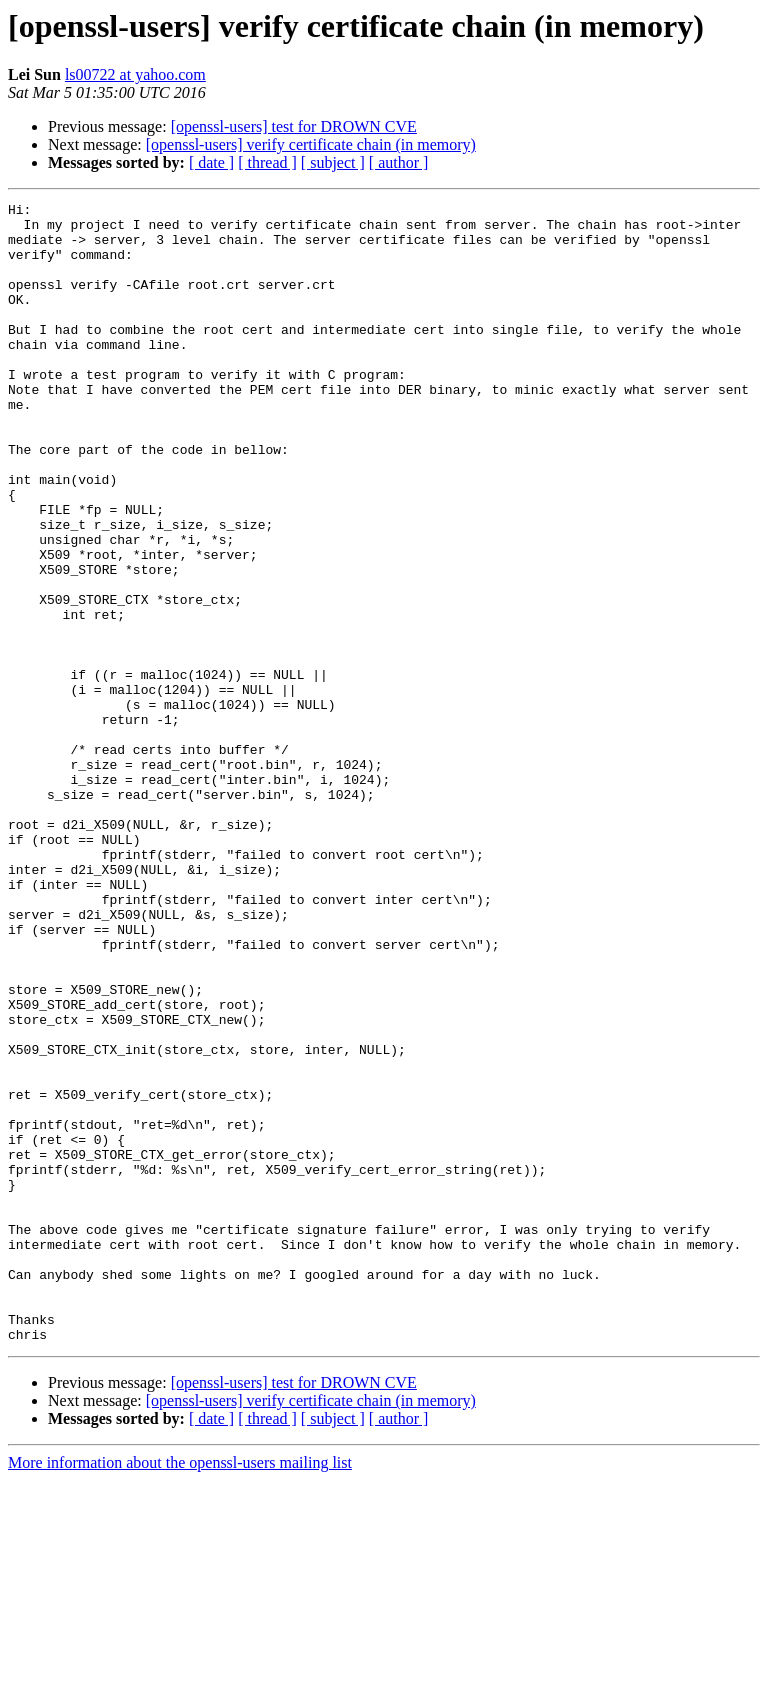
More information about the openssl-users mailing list (180, 1690)
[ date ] (211, 162)
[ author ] (399, 162)
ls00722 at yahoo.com (135, 74)
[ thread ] (267, 162)
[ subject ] (333, 162)
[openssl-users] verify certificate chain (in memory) (311, 144)
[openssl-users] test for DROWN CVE (294, 126)
